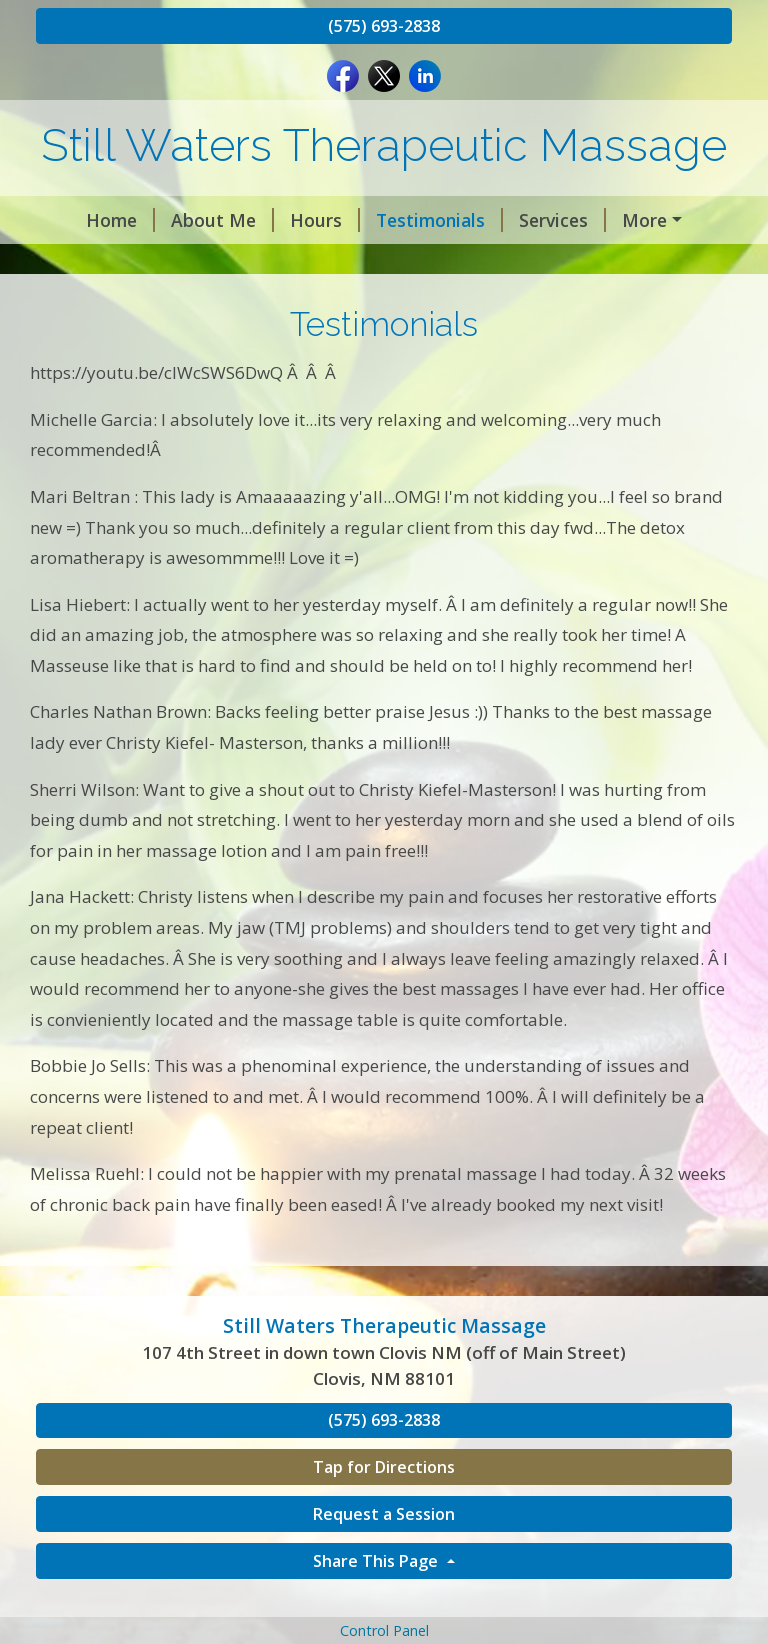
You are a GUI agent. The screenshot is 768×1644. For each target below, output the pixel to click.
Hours (291, 220)
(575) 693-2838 (384, 26)
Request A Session (130, 262)
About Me (188, 220)
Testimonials (405, 220)
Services (528, 220)
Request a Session (384, 1556)
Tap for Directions (384, 1510)
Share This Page (377, 1603)
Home (86, 220)
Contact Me (646, 220)
